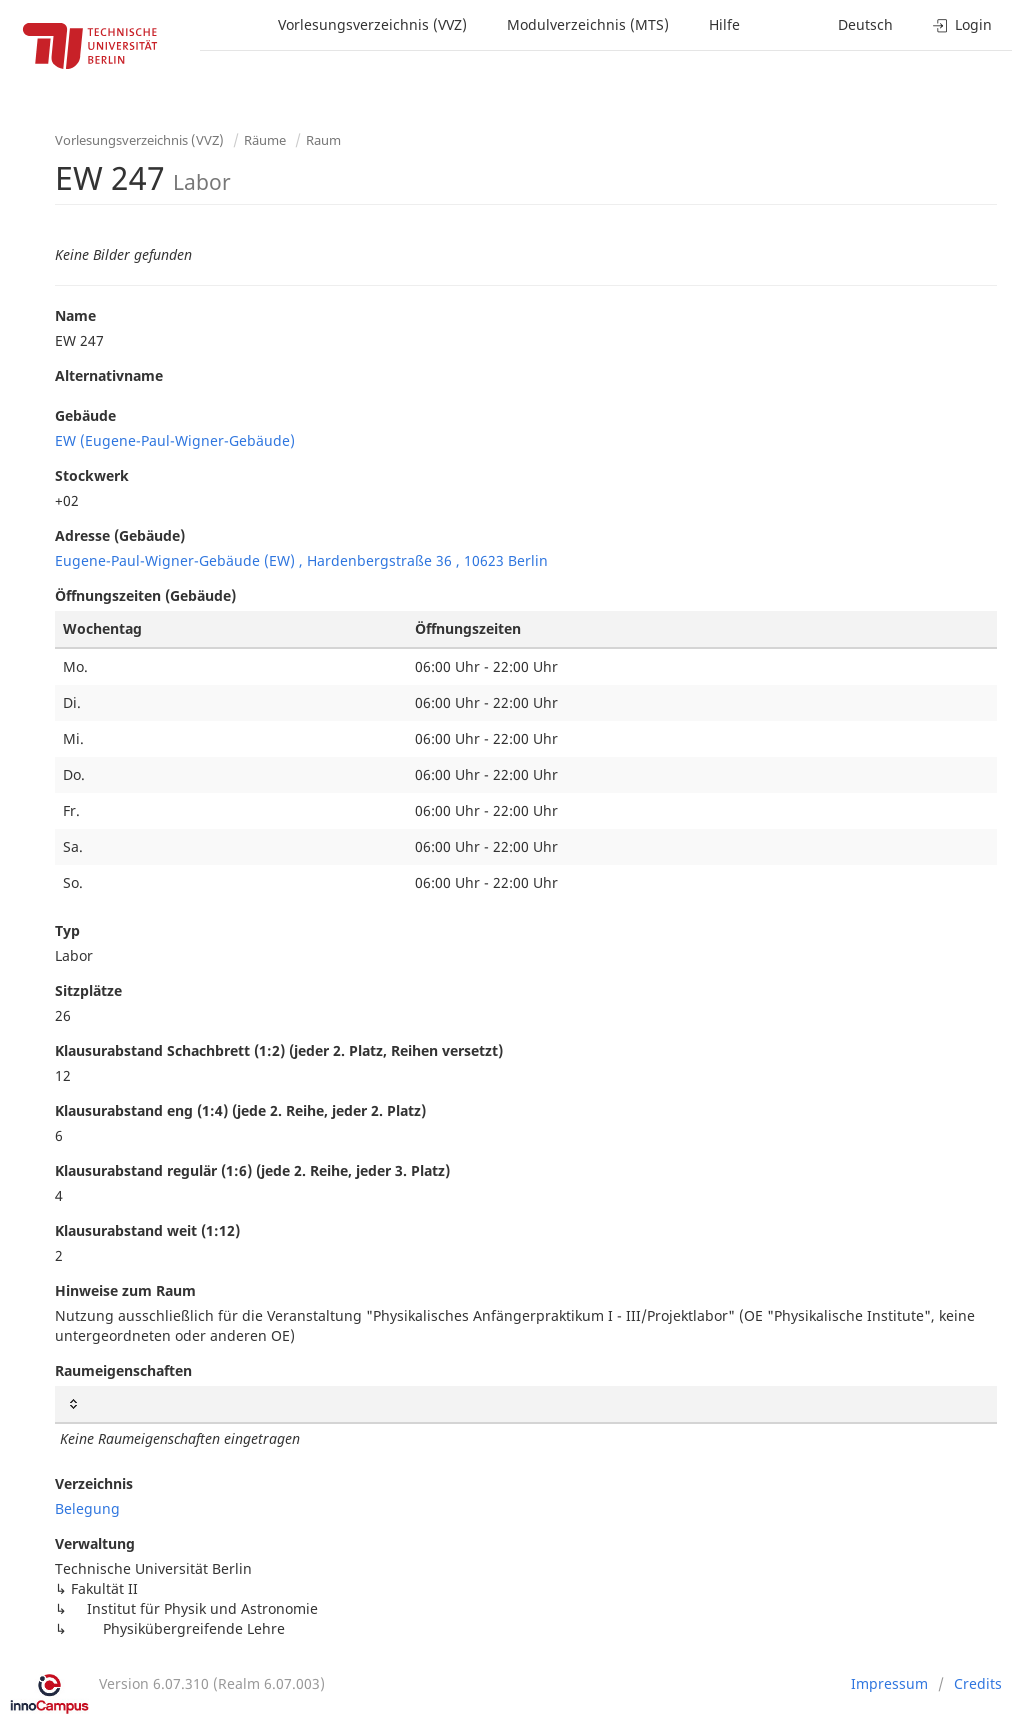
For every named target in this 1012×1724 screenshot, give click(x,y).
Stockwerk (92, 475)
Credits (978, 1683)
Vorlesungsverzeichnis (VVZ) (372, 24)
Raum (323, 140)
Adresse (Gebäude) (120, 535)
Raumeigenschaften (123, 1370)
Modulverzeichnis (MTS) (588, 24)
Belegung (87, 1508)
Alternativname (109, 375)
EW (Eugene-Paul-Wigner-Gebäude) (175, 440)
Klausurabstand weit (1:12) (147, 1230)
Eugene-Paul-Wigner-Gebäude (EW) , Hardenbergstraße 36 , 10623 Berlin (301, 560)
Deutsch (865, 24)
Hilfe (724, 24)
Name (75, 315)
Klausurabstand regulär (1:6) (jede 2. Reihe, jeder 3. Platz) (252, 1170)
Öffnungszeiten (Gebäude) (145, 595)
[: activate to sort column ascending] (526, 1404)
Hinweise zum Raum (125, 1290)
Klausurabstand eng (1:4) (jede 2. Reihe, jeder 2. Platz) (240, 1110)
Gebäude (85, 415)
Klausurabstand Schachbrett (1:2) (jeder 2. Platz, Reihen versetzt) (279, 1050)
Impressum (889, 1683)
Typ (67, 930)
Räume (265, 140)
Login (962, 24)
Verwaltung (95, 1543)
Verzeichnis (94, 1483)
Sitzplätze (88, 990)
